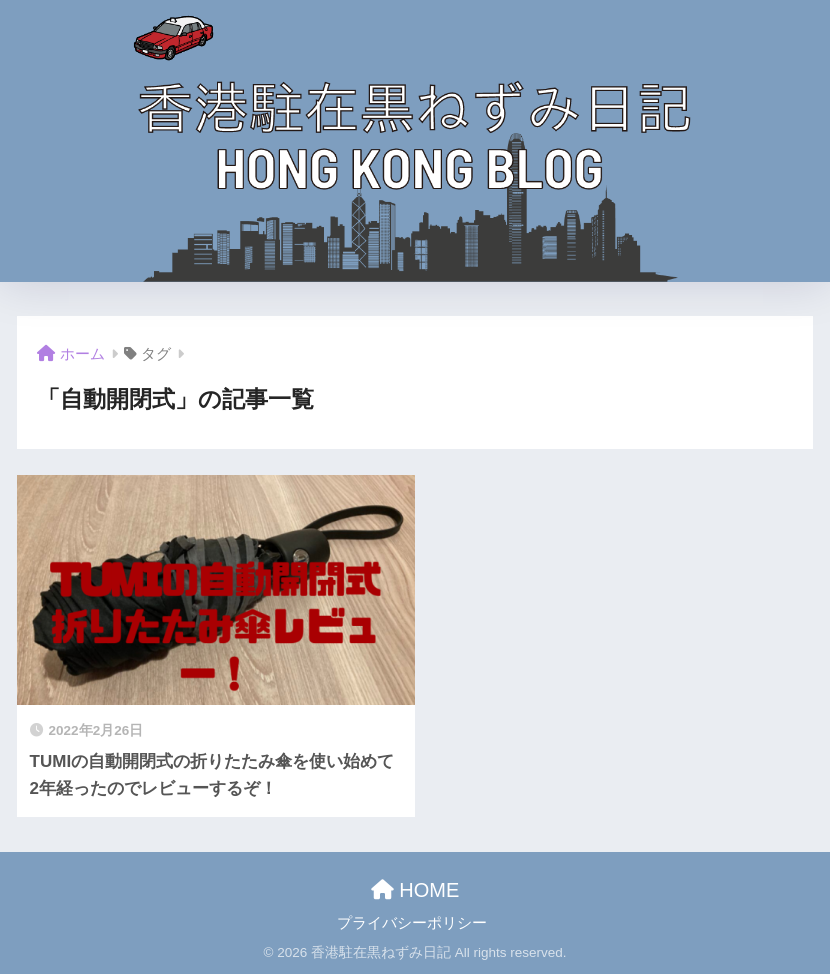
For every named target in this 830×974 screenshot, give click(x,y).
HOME (415, 890)
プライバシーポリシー (412, 923)
